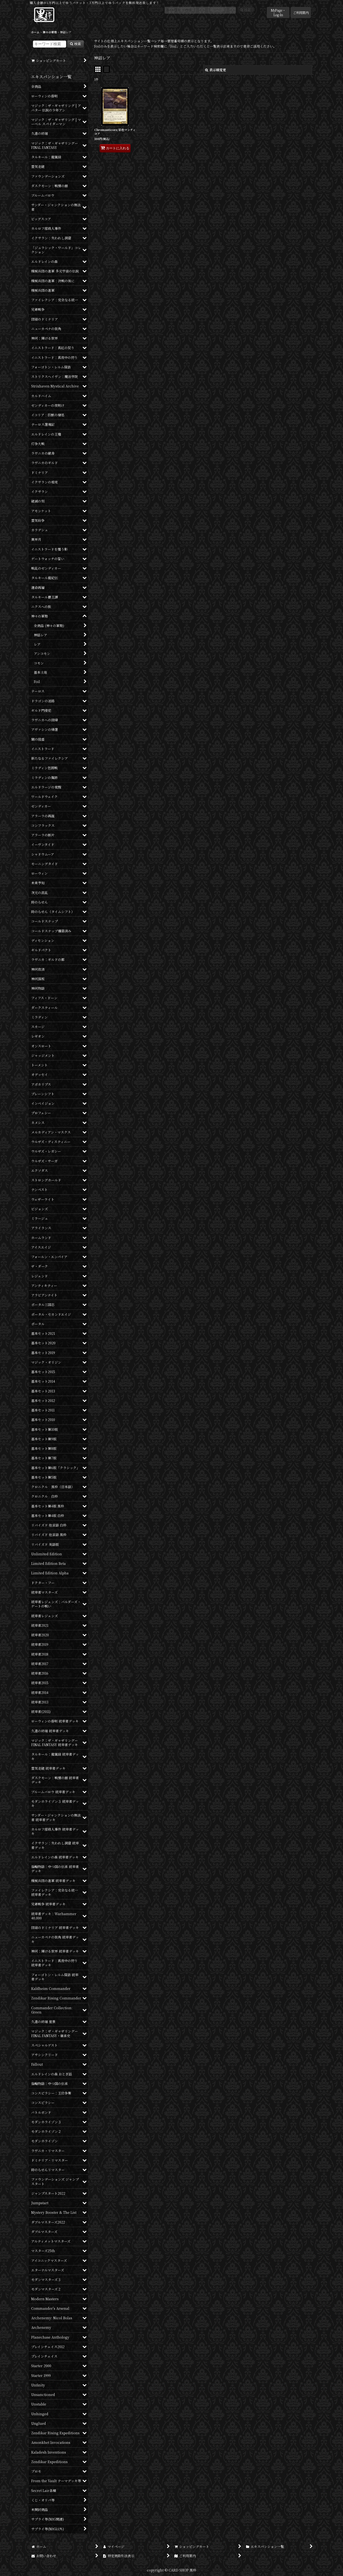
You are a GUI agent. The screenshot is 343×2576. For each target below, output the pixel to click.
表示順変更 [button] (215, 69)
